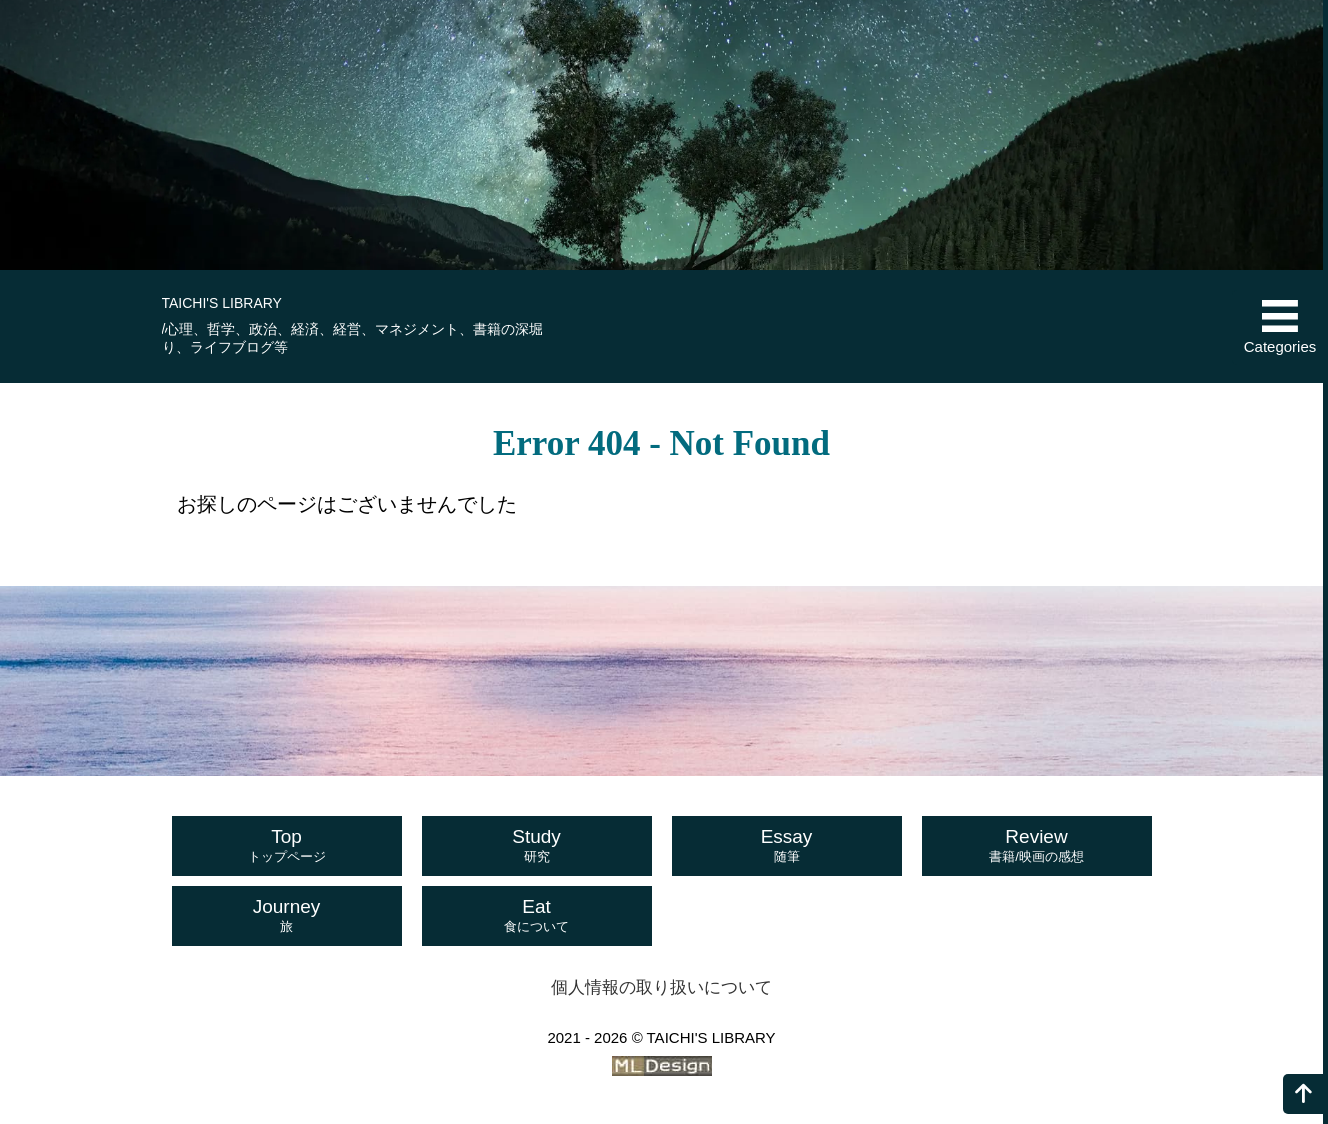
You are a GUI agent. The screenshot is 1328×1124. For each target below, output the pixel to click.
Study (537, 846)
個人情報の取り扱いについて (661, 987)
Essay (787, 846)
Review (1037, 846)
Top (287, 846)
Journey (287, 916)
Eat (537, 916)
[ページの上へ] (1303, 1094)
